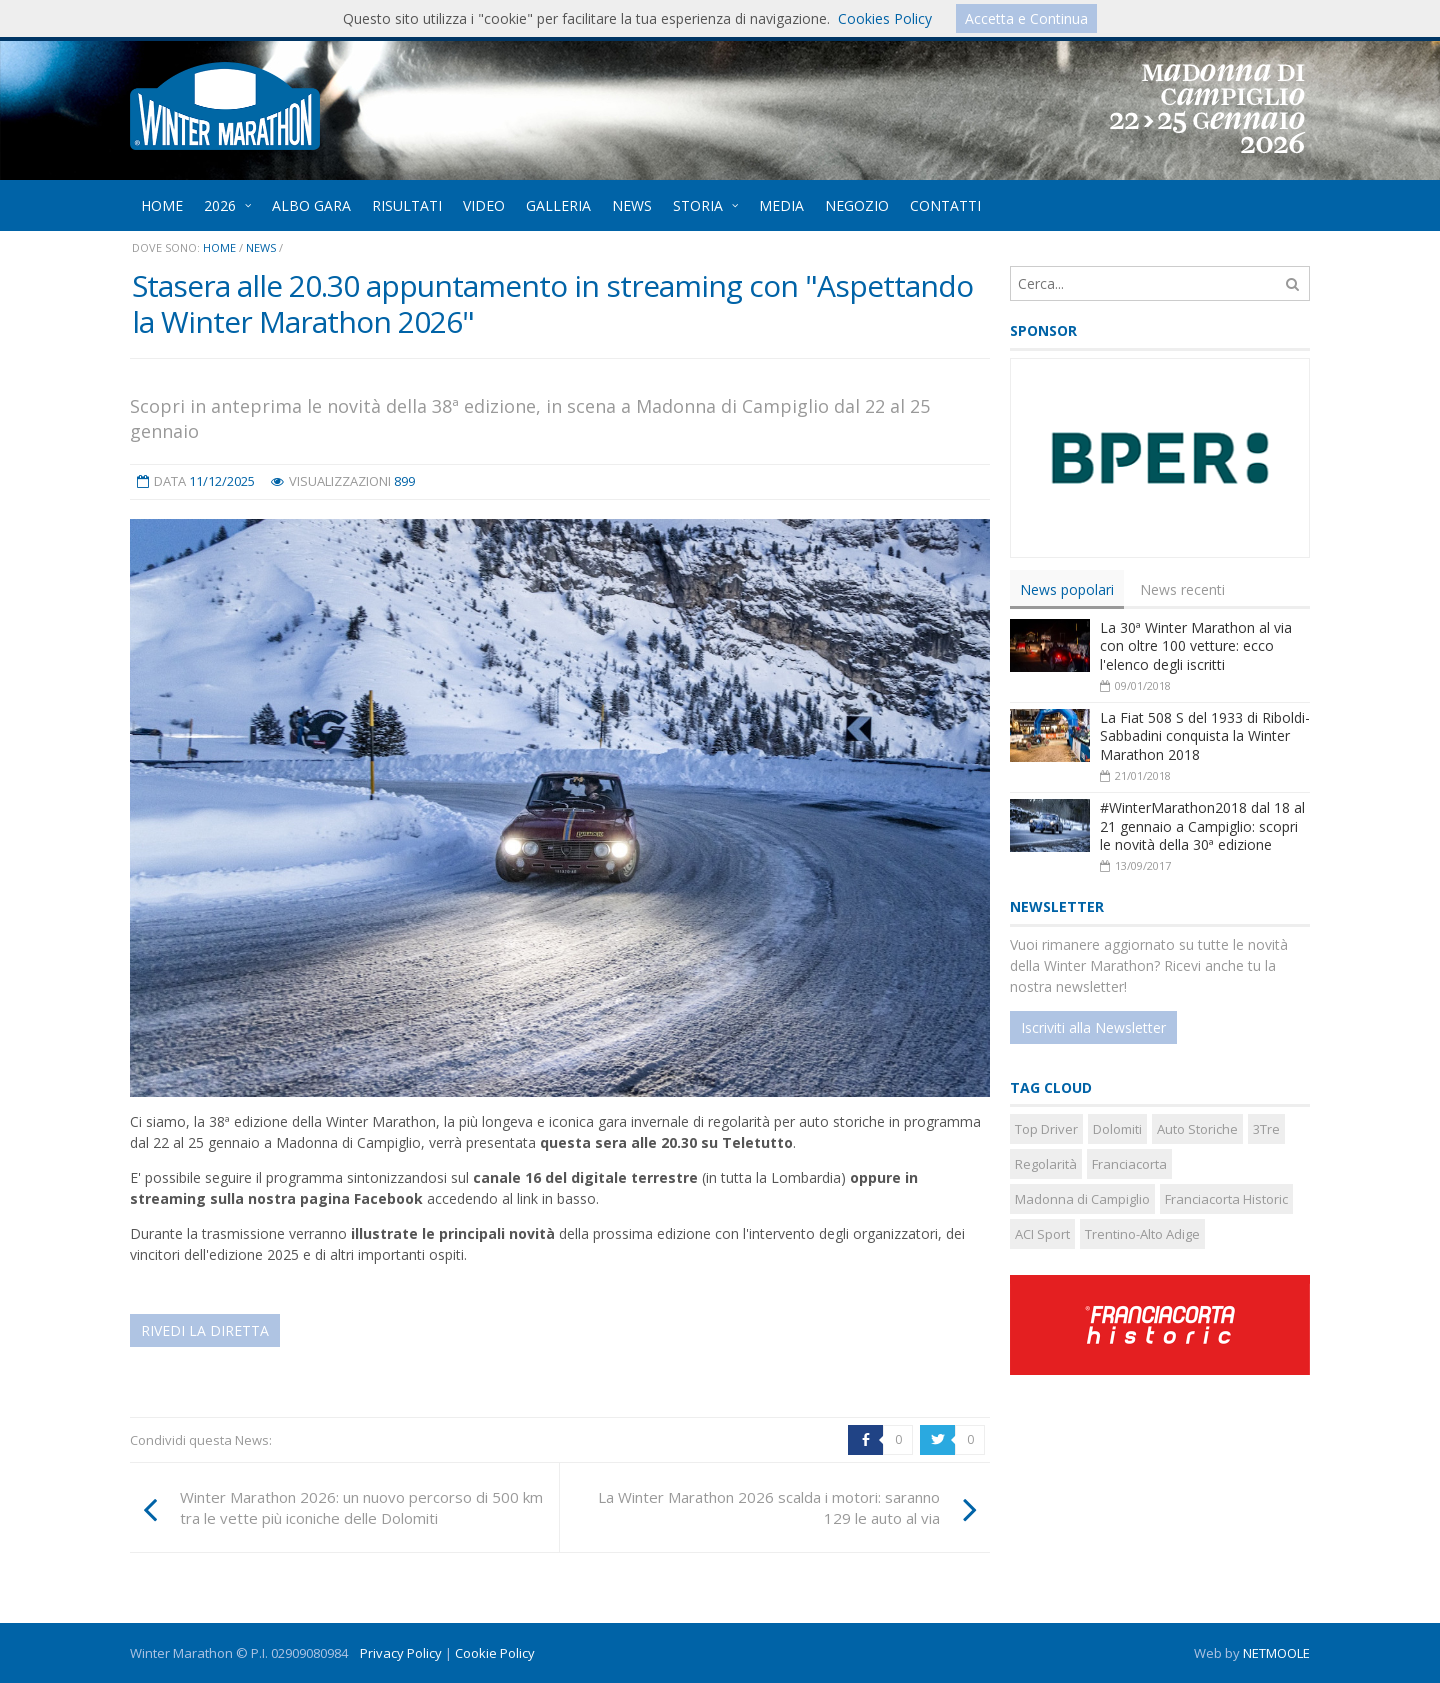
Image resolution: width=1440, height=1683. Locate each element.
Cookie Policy (495, 1653)
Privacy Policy (401, 1653)
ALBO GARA (311, 205)
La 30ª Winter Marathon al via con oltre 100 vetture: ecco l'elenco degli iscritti (1196, 646)
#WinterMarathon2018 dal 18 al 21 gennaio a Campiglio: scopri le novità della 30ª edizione (1202, 826)
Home (219, 247)
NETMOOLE (1276, 1653)
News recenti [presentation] (1182, 589)
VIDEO (484, 205)
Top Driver (1046, 1129)
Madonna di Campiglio (1082, 1199)
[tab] (1067, 589)
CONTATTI (945, 205)
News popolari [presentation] (1067, 589)
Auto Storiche (1197, 1129)
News (261, 247)
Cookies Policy (885, 18)
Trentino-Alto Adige (1142, 1234)
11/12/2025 (222, 481)
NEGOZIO (857, 205)
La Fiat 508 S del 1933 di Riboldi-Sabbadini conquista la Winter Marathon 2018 (1205, 736)
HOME (162, 205)
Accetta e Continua (1026, 18)
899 (404, 481)
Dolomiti (1117, 1129)
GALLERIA (558, 205)
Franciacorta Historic (1226, 1199)
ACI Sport (1042, 1234)
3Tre (1266, 1129)
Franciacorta (1129, 1164)
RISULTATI (407, 205)
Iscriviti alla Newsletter (1093, 1027)
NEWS (632, 205)
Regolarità (1046, 1164)
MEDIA (781, 205)
